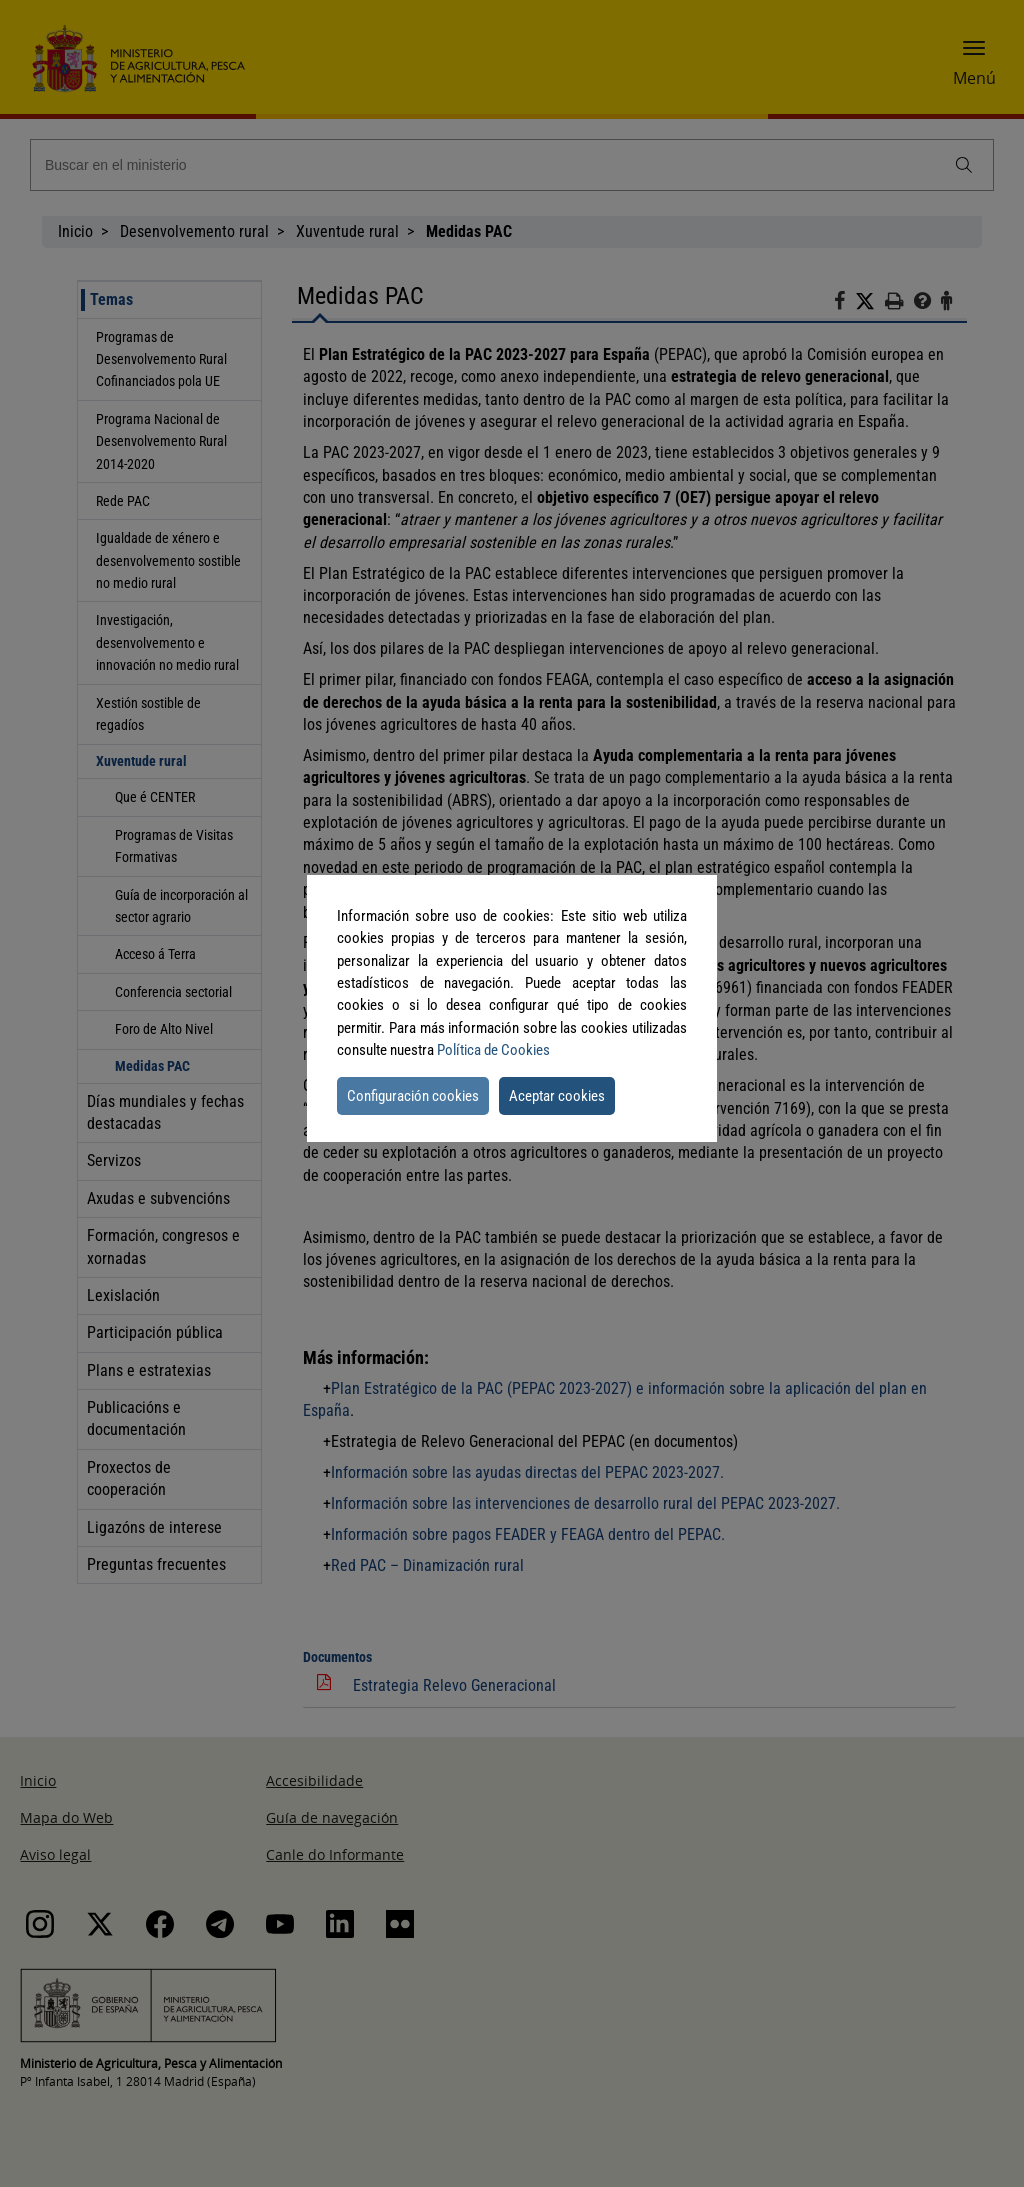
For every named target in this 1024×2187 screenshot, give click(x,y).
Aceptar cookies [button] (557, 1096)
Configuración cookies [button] (413, 1096)
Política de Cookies (493, 1050)
